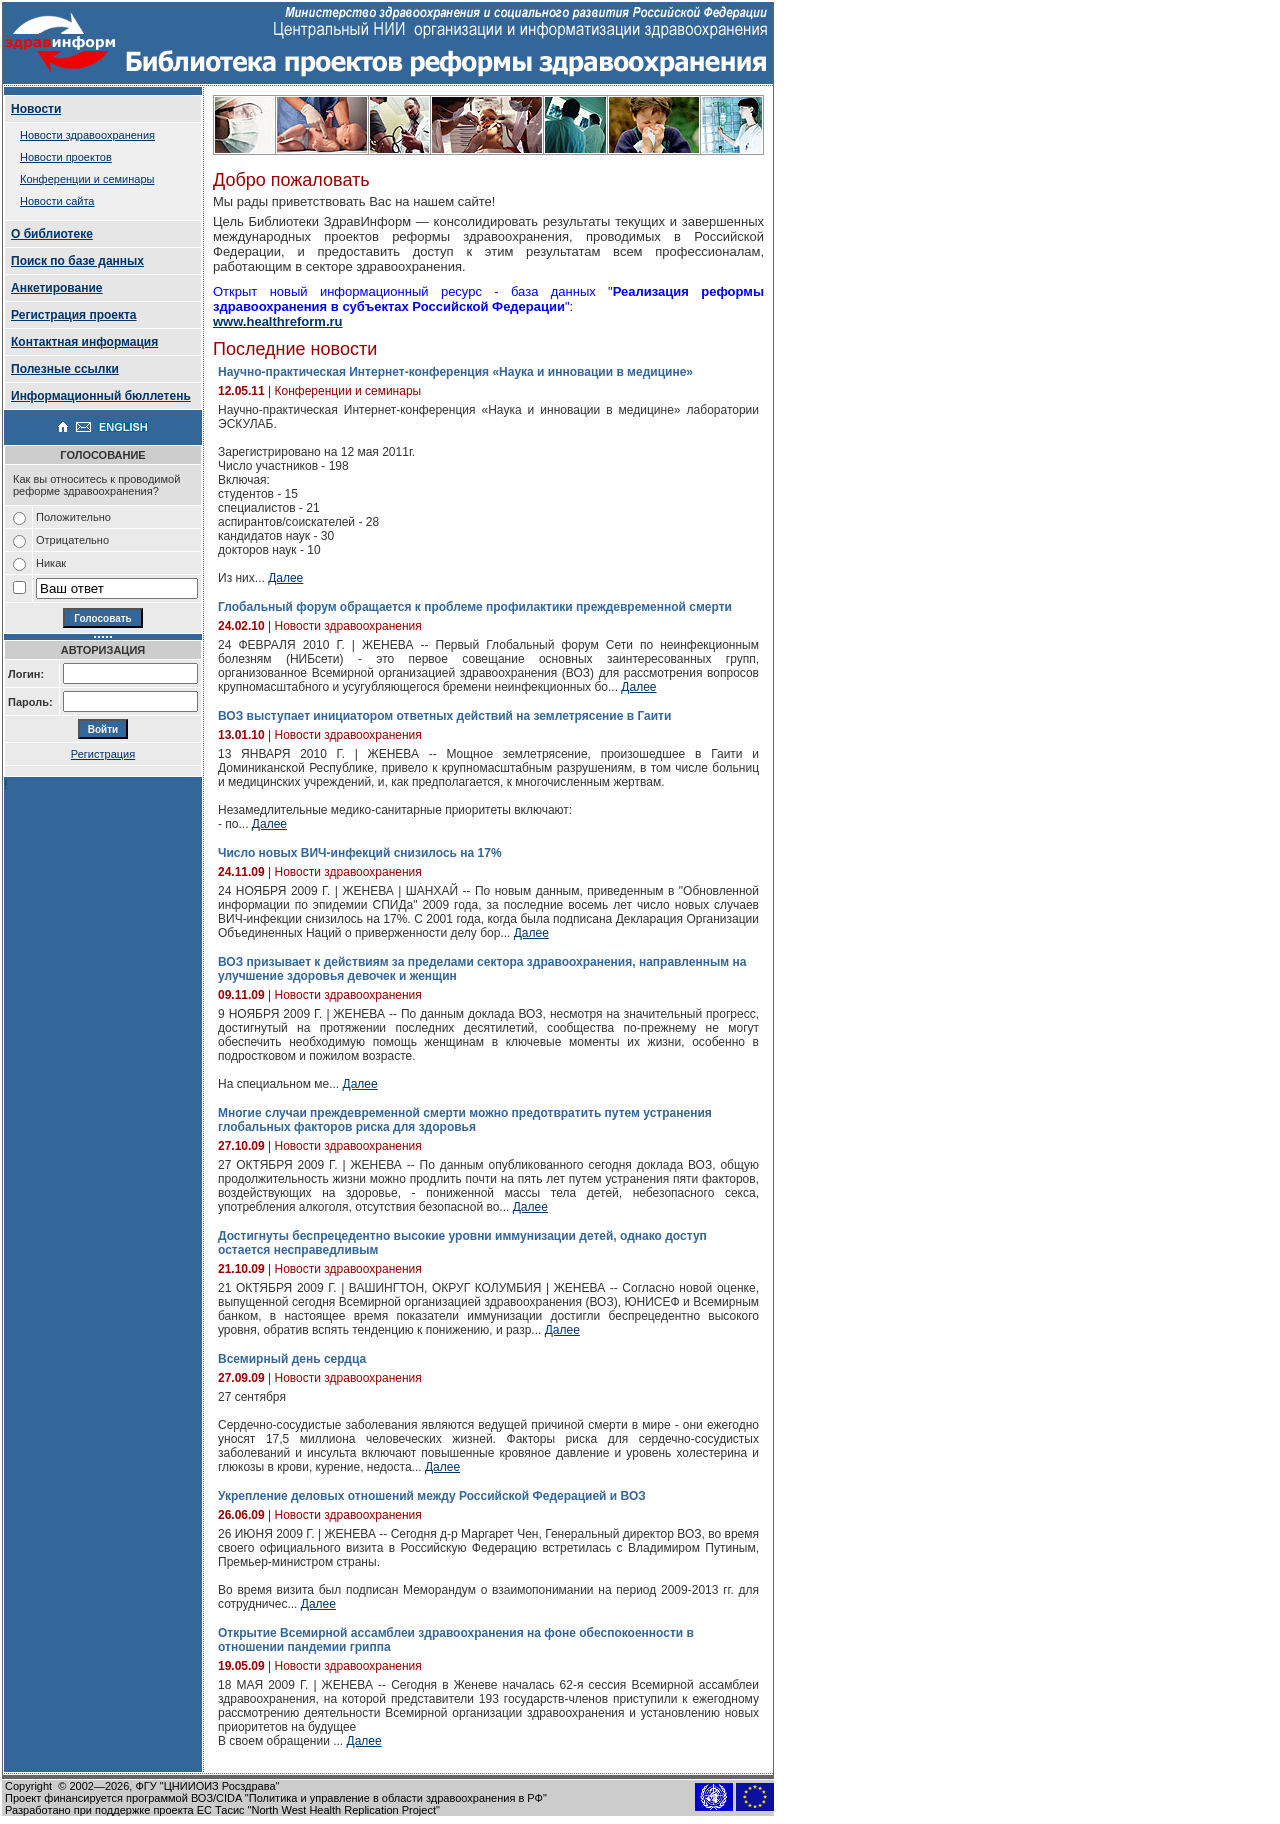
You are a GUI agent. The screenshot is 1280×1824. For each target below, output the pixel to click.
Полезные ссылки (65, 369)
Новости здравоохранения (87, 135)
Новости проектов (66, 157)
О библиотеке (52, 234)
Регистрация (103, 754)
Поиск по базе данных (77, 261)
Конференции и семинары (87, 179)
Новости (36, 109)
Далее (285, 578)
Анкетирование (57, 288)
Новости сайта (57, 201)
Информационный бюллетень (101, 396)
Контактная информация (84, 342)
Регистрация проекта (74, 315)
